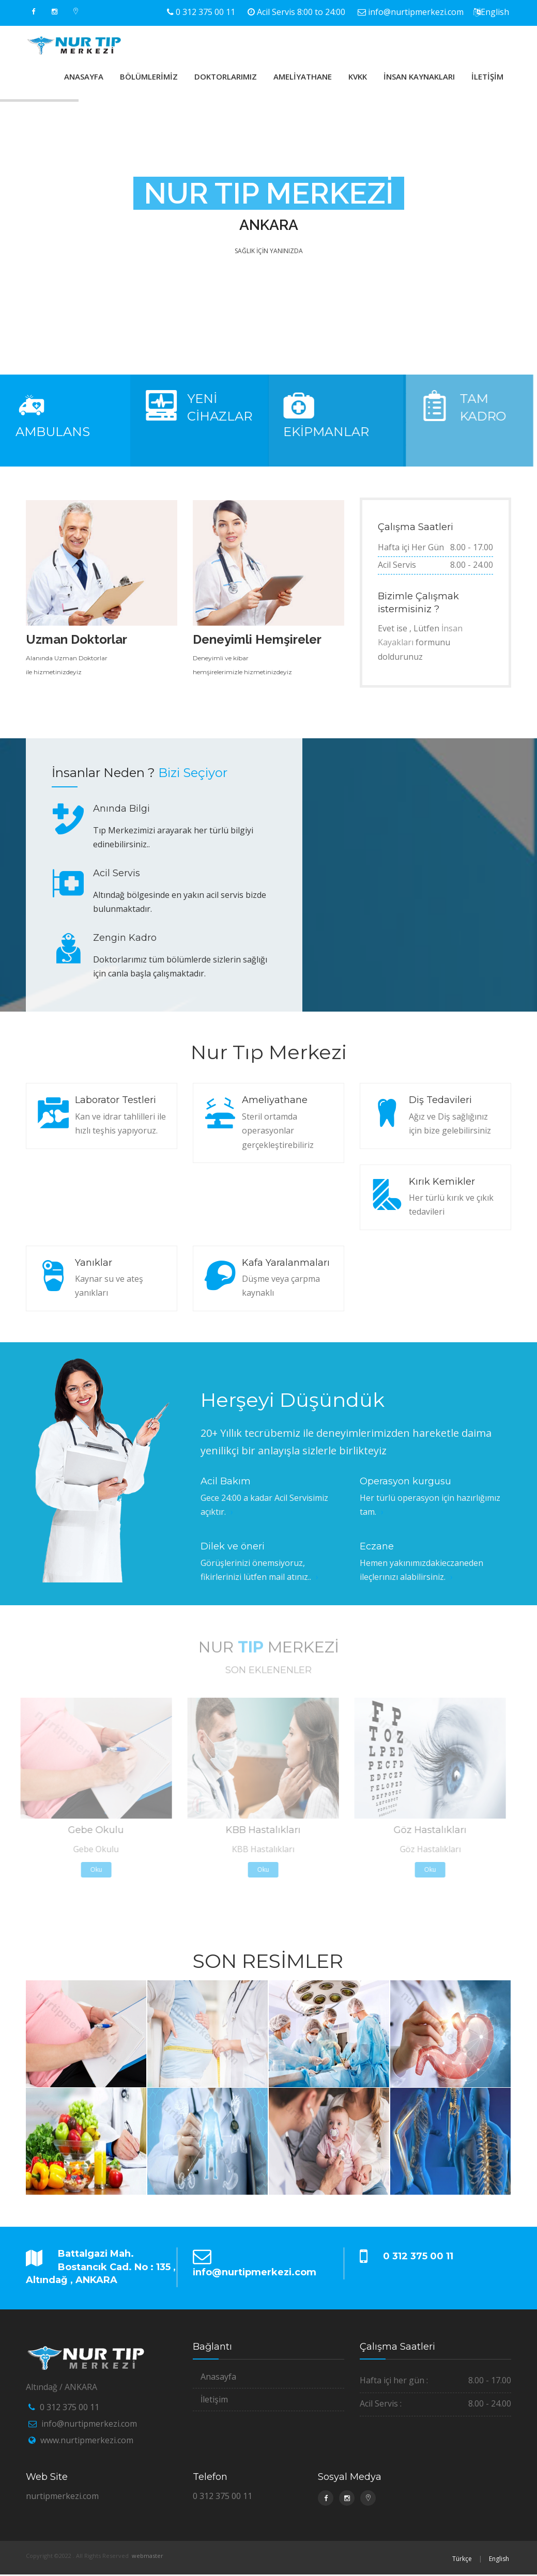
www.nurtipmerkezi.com (86, 2440)
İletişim (214, 2399)
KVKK (357, 76)
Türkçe (462, 2558)
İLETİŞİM (487, 76)
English (495, 12)
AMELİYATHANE (302, 76)
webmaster (147, 2555)
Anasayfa (218, 2376)
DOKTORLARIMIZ (225, 76)
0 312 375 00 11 (205, 12)
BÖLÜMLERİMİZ (149, 76)
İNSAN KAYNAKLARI (419, 76)
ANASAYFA (83, 76)
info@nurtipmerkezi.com (416, 12)
